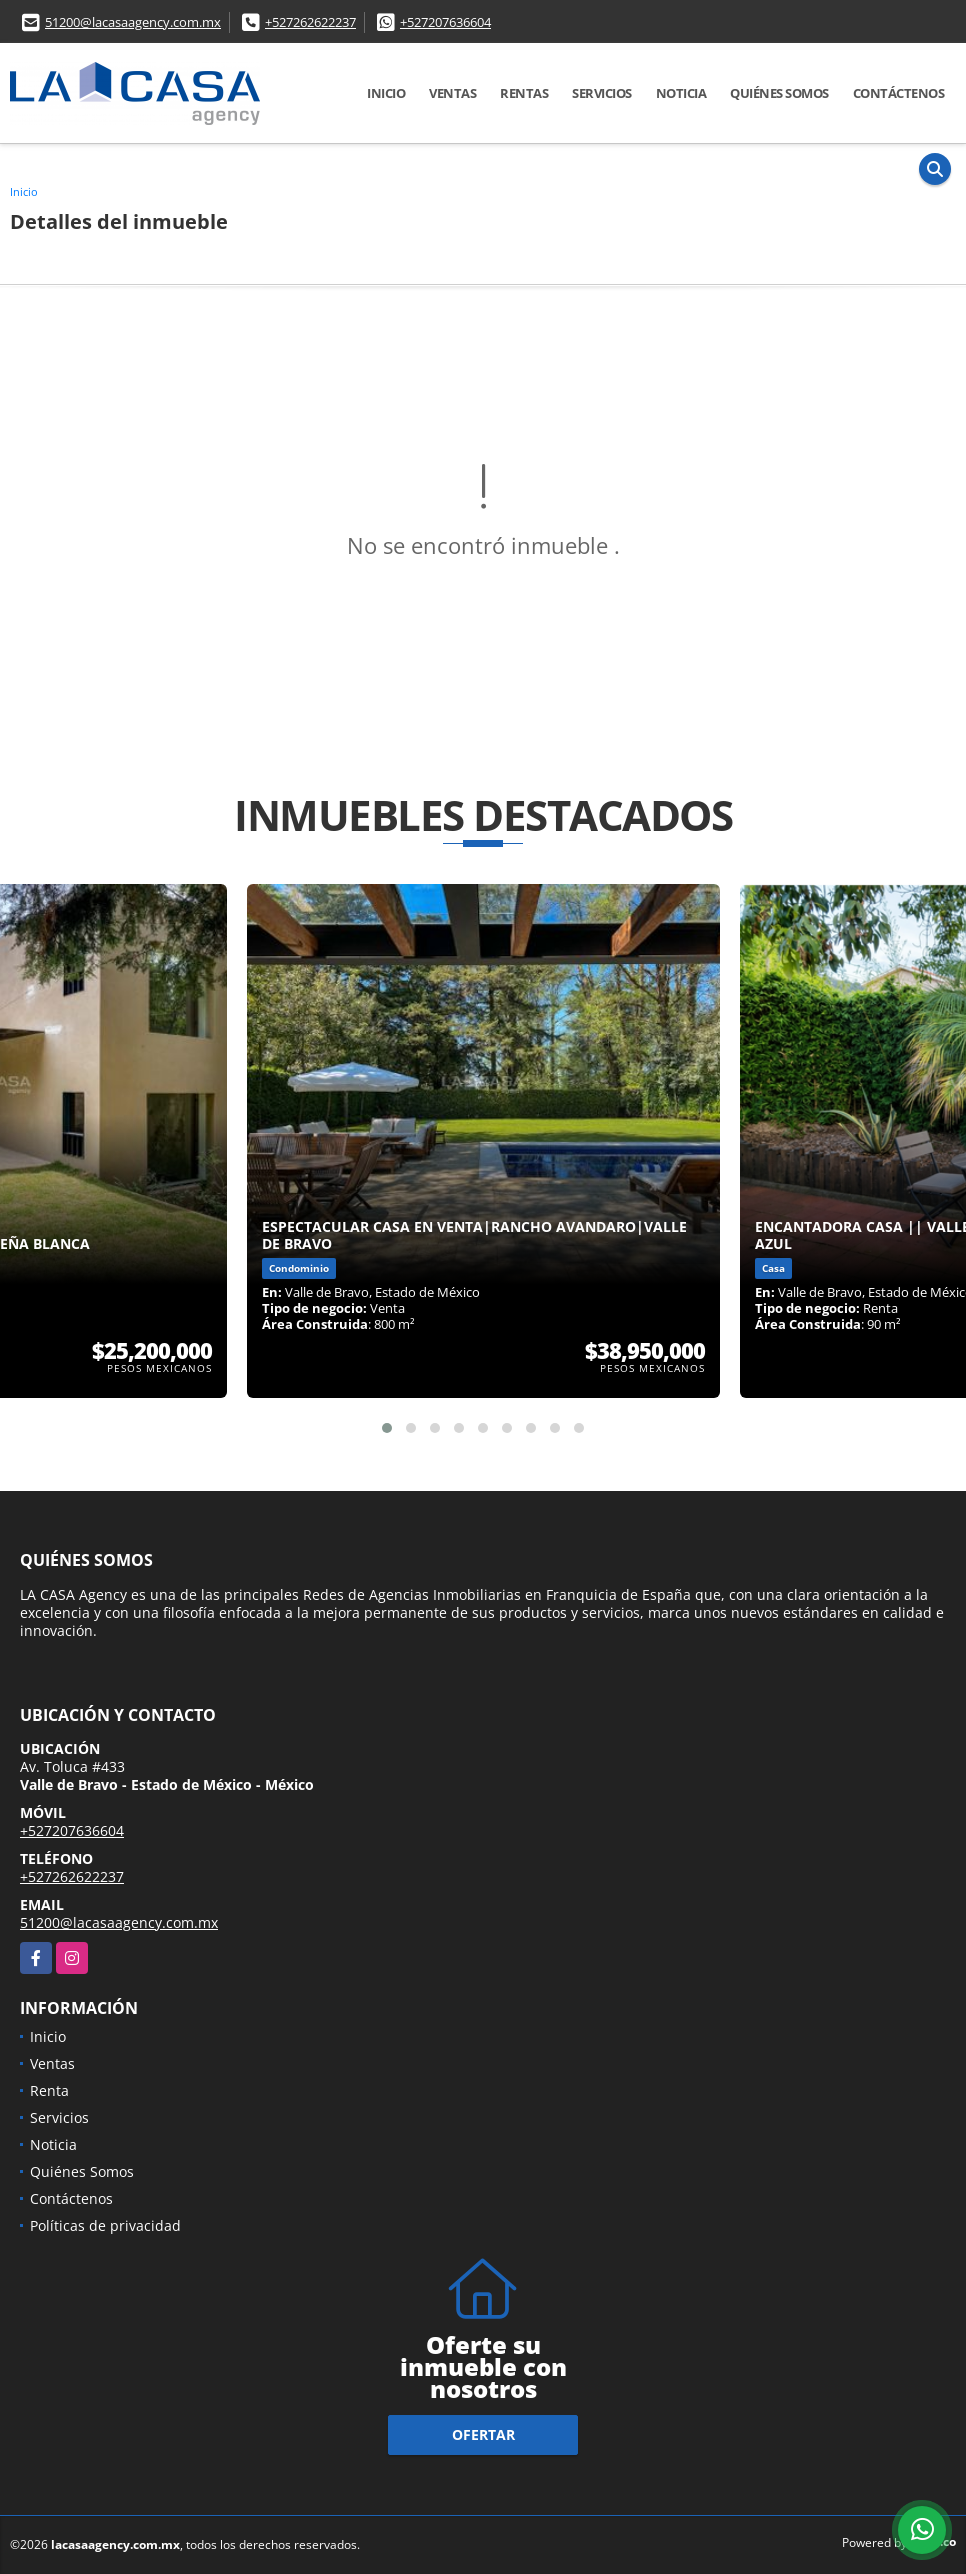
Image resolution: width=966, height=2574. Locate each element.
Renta (49, 2090)
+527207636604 (445, 22)
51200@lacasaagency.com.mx (133, 22)
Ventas (452, 93)
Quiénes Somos (779, 93)
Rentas (524, 93)
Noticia (681, 93)
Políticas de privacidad (105, 2225)
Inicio (386, 93)
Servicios (602, 93)
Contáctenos (899, 93)
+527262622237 (310, 22)
